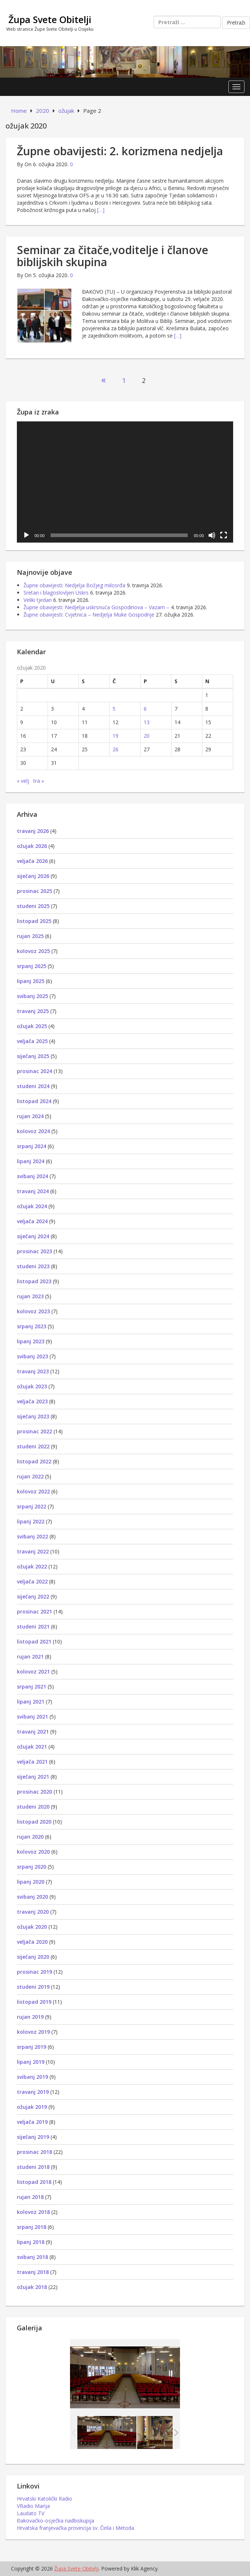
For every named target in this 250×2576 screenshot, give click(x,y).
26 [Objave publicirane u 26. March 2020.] (115, 749)
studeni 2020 (33, 1806)
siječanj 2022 (33, 1596)
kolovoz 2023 (33, 1311)
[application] (125, 482)
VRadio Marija (33, 2505)
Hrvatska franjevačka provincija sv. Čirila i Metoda (75, 2527)
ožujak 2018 (32, 2286)
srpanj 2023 (31, 1326)
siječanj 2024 (33, 1236)
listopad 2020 (34, 1821)
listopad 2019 (34, 2001)
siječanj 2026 (33, 875)
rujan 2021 (30, 1656)
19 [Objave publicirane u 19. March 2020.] (115, 735)
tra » (38, 780)
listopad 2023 (34, 1281)
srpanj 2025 (31, 966)
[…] (100, 209)
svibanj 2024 (32, 1176)
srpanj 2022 (31, 1506)
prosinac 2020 (34, 1791)
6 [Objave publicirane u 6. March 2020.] (145, 708)
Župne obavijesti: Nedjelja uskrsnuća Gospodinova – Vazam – (96, 607)
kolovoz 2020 (33, 1851)
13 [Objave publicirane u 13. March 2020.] (147, 722)
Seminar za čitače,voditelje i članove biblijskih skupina (112, 255)
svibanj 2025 (32, 996)
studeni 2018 (33, 2166)
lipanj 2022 (30, 1521)
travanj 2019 (33, 2091)
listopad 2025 (34, 920)
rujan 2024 (30, 1116)
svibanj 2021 (32, 1716)
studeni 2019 (33, 1986)
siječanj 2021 (33, 1776)
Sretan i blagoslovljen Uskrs (56, 592)
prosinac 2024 (34, 1071)
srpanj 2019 (31, 2046)
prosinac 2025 (34, 890)
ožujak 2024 (32, 1206)
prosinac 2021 (34, 1611)
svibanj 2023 (32, 1356)
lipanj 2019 (30, 2061)
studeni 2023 (33, 1266)
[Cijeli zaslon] (223, 535)
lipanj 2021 (30, 1701)
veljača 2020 (32, 1941)
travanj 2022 (33, 1551)
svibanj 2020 (32, 1896)
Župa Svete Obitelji (49, 19)
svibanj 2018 (32, 2256)
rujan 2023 (30, 1296)
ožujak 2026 (32, 845)
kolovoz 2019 (33, 2031)
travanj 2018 (33, 2271)
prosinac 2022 (34, 1431)
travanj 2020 (33, 1911)
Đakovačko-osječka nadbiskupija (55, 2520)
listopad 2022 (34, 1461)
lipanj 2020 (30, 1881)
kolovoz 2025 (33, 951)
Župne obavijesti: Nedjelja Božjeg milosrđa (74, 585)
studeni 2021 (33, 1626)
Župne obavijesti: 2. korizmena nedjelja (120, 151)
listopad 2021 (34, 1641)
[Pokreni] (26, 535)
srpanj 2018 (31, 2226)
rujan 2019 (30, 2016)
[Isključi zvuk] (212, 535)
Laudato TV (30, 2513)
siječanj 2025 (33, 1056)
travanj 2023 (33, 1371)
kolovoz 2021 (33, 1671)
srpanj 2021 (31, 1686)
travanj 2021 (33, 1731)
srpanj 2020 (31, 1866)
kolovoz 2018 (33, 2211)
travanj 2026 (33, 830)
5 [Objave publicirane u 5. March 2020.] (114, 708)
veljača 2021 (32, 1761)
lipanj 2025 (30, 981)
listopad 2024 (34, 1101)
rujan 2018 (30, 2196)
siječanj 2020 (33, 1956)
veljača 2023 (32, 1401)
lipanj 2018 (30, 2241)
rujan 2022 (30, 1476)
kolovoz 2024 (33, 1131)
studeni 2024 (33, 1086)
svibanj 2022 (32, 1536)
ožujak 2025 (32, 1026)
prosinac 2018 (34, 2151)
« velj (23, 780)
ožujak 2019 (32, 2106)
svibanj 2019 (32, 2076)
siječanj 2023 (33, 1416)
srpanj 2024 (31, 1146)
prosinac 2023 (34, 1251)
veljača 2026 (32, 860)
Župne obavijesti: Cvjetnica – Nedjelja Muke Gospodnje (88, 614)
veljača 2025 (32, 1041)
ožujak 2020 (32, 1926)
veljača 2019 (32, 2121)
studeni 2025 (33, 905)
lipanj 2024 (30, 1161)
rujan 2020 (30, 1836)
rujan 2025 (30, 936)
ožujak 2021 (32, 1746)
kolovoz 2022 (33, 1491)
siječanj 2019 (33, 2136)
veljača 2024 (32, 1221)
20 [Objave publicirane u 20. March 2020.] (147, 735)
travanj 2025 (33, 1011)
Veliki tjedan (37, 599)
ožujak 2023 (32, 1386)
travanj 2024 (33, 1191)
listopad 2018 (34, 2181)
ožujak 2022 (32, 1566)
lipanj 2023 (30, 1341)
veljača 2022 (32, 1581)
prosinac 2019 (34, 1971)
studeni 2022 (33, 1446)
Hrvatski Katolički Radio (44, 2498)
